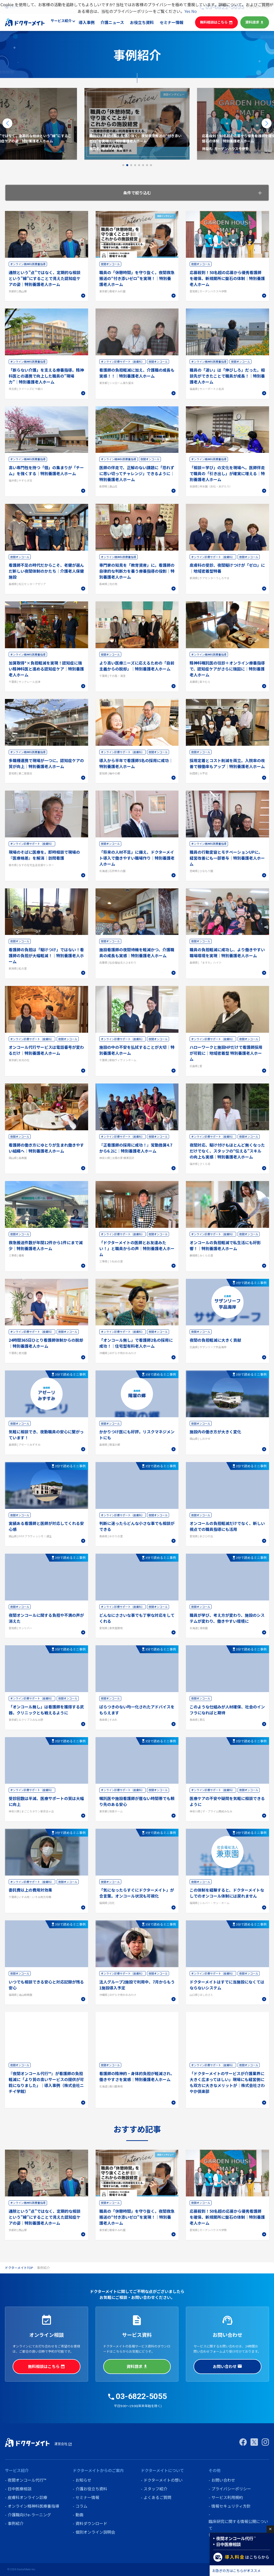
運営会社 (63, 2443)
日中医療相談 (19, 2489)
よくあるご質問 (157, 2497)
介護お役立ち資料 (91, 2489)
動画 (79, 2515)
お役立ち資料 (142, 22)
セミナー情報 (171, 22)
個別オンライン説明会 (95, 2532)
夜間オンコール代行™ (27, 2480)
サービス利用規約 (227, 2497)
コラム (81, 2506)
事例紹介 (16, 2523)
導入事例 (88, 22)
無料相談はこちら (216, 22)
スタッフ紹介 (155, 2489)
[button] (123, 165)
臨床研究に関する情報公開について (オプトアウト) (238, 2527)
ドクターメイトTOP (19, 2267)
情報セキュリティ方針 (231, 2506)
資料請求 (254, 22)
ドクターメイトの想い (163, 2480)
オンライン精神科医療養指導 (33, 2506)
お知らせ (83, 2480)
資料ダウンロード (91, 2523)
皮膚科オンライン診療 (27, 2497)
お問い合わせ (227, 2366)
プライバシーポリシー (231, 2489)
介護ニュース (113, 22)
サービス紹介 (62, 22)
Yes (187, 11)
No (194, 11)
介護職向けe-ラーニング (29, 2515)
